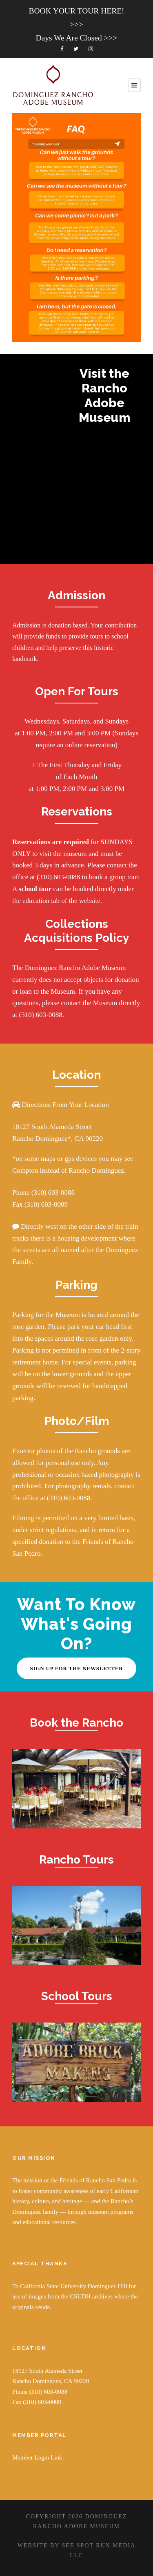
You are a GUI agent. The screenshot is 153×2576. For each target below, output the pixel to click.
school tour (36, 889)
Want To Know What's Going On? (76, 1624)
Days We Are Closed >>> (76, 38)
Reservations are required (50, 842)
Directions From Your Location (64, 1105)
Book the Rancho (76, 1722)
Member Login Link (37, 2457)
